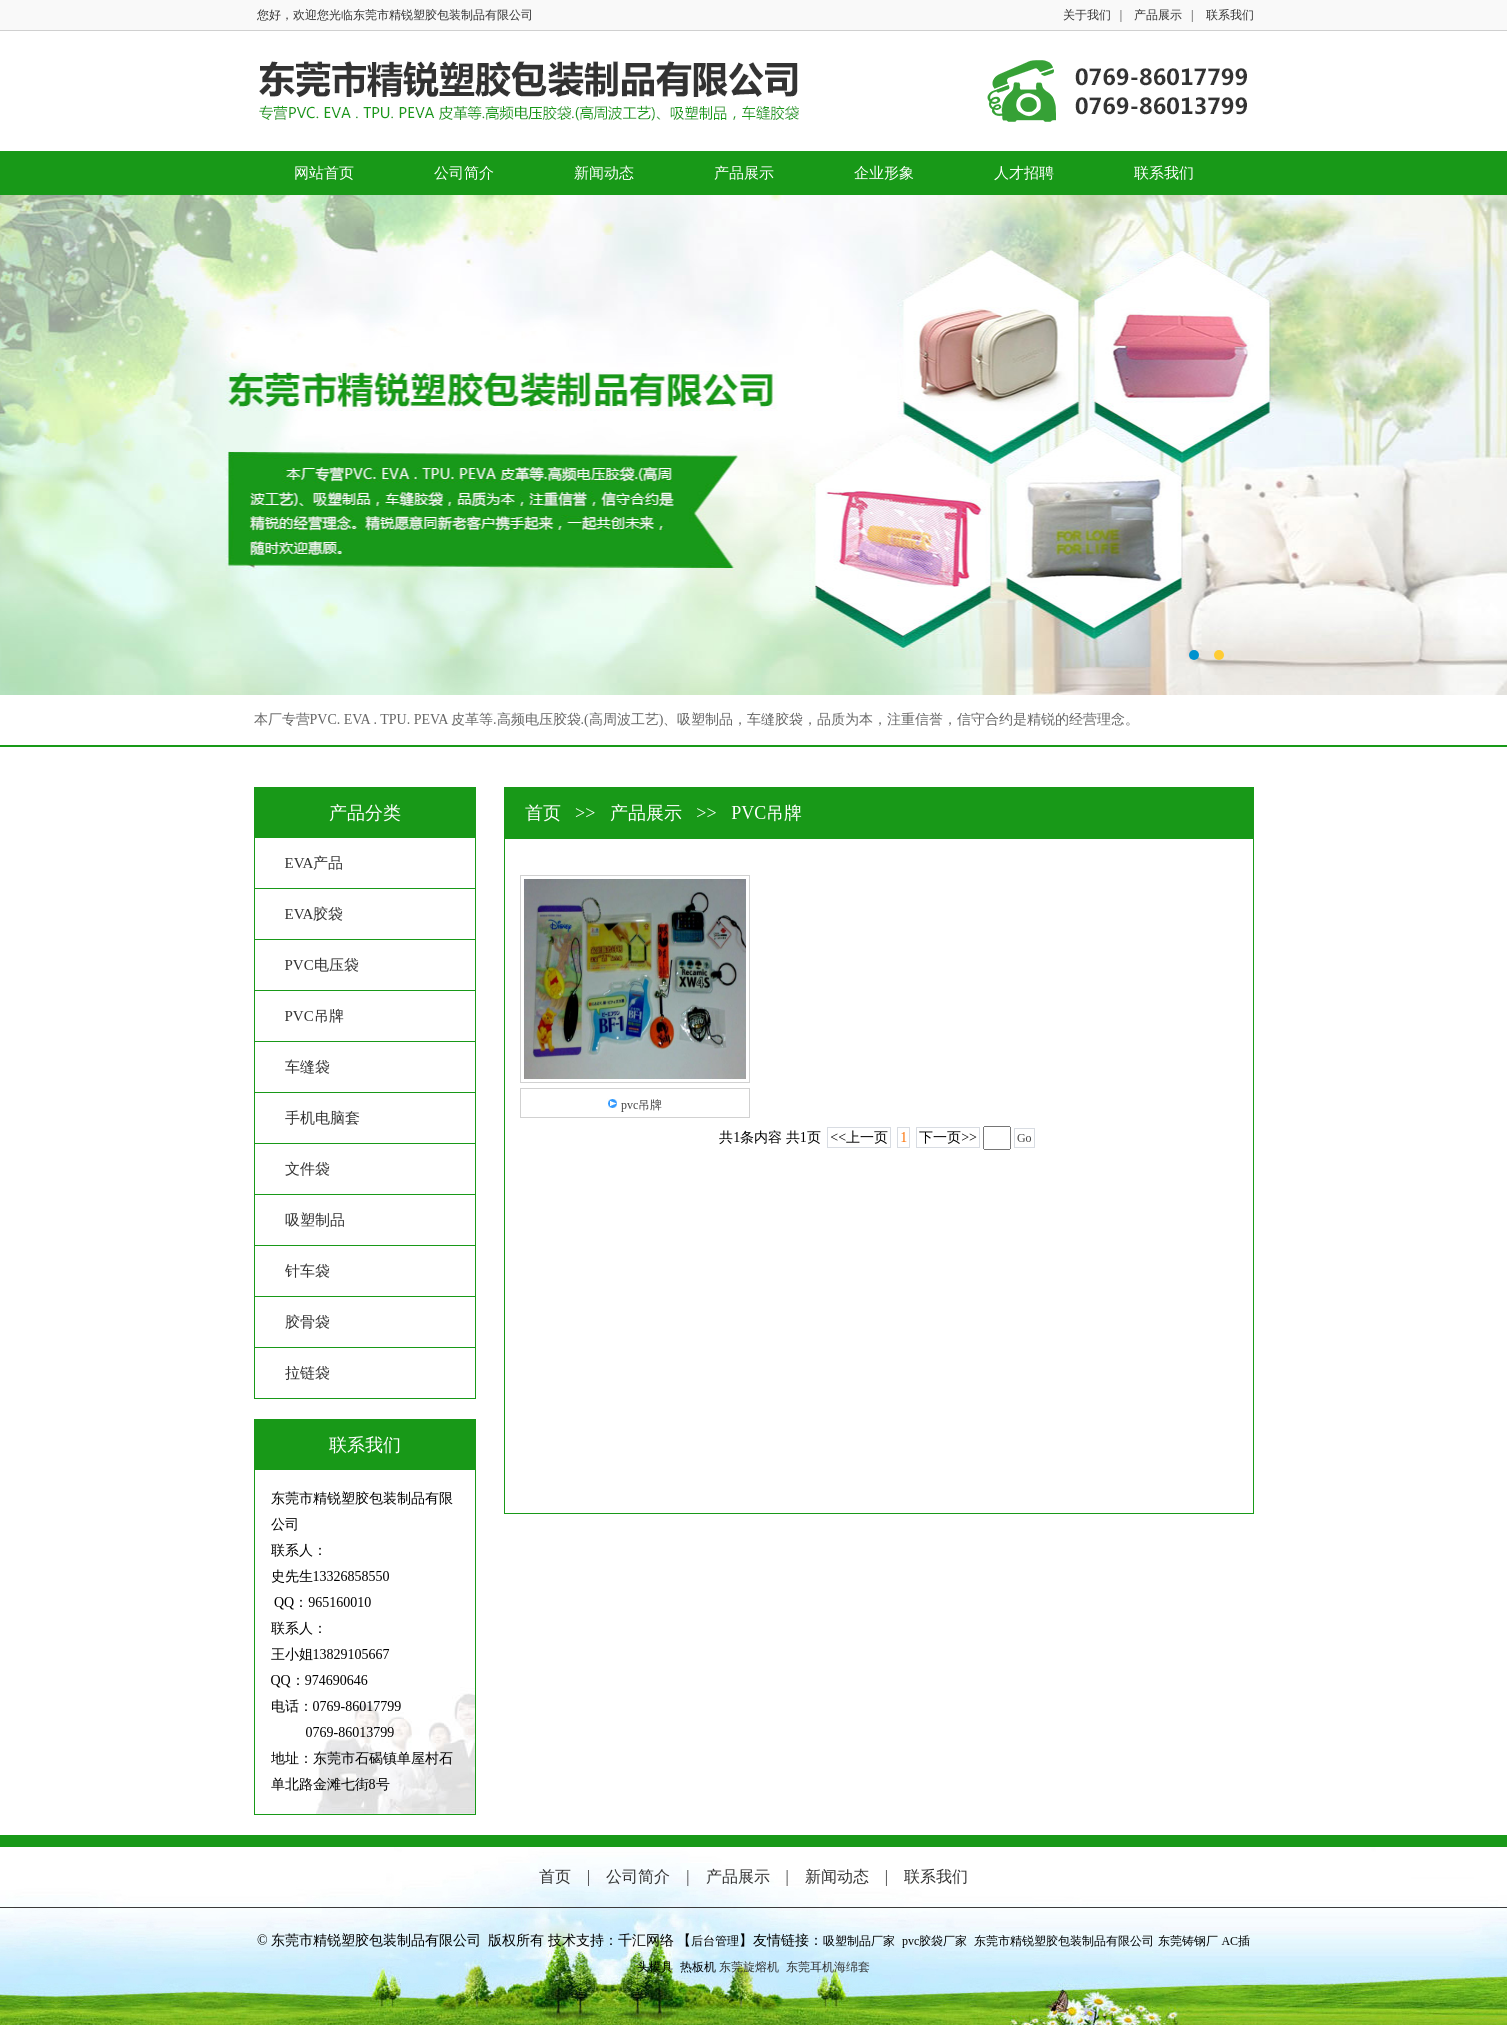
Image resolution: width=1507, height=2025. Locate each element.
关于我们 (1087, 15)
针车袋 (307, 1271)
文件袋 (307, 1169)
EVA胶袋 (314, 914)
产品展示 (1158, 15)
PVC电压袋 (322, 965)
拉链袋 (307, 1373)
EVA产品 (314, 863)
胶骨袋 (307, 1322)
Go (1024, 1138)
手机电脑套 (322, 1118)
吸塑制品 (315, 1220)
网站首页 (324, 173)
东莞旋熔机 (749, 1967)
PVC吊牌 (314, 1016)
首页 (545, 813)
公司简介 (464, 173)
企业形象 (884, 173)
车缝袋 (307, 1067)
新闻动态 (604, 173)
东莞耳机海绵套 (828, 1967)
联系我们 (1230, 15)
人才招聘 (1024, 173)
